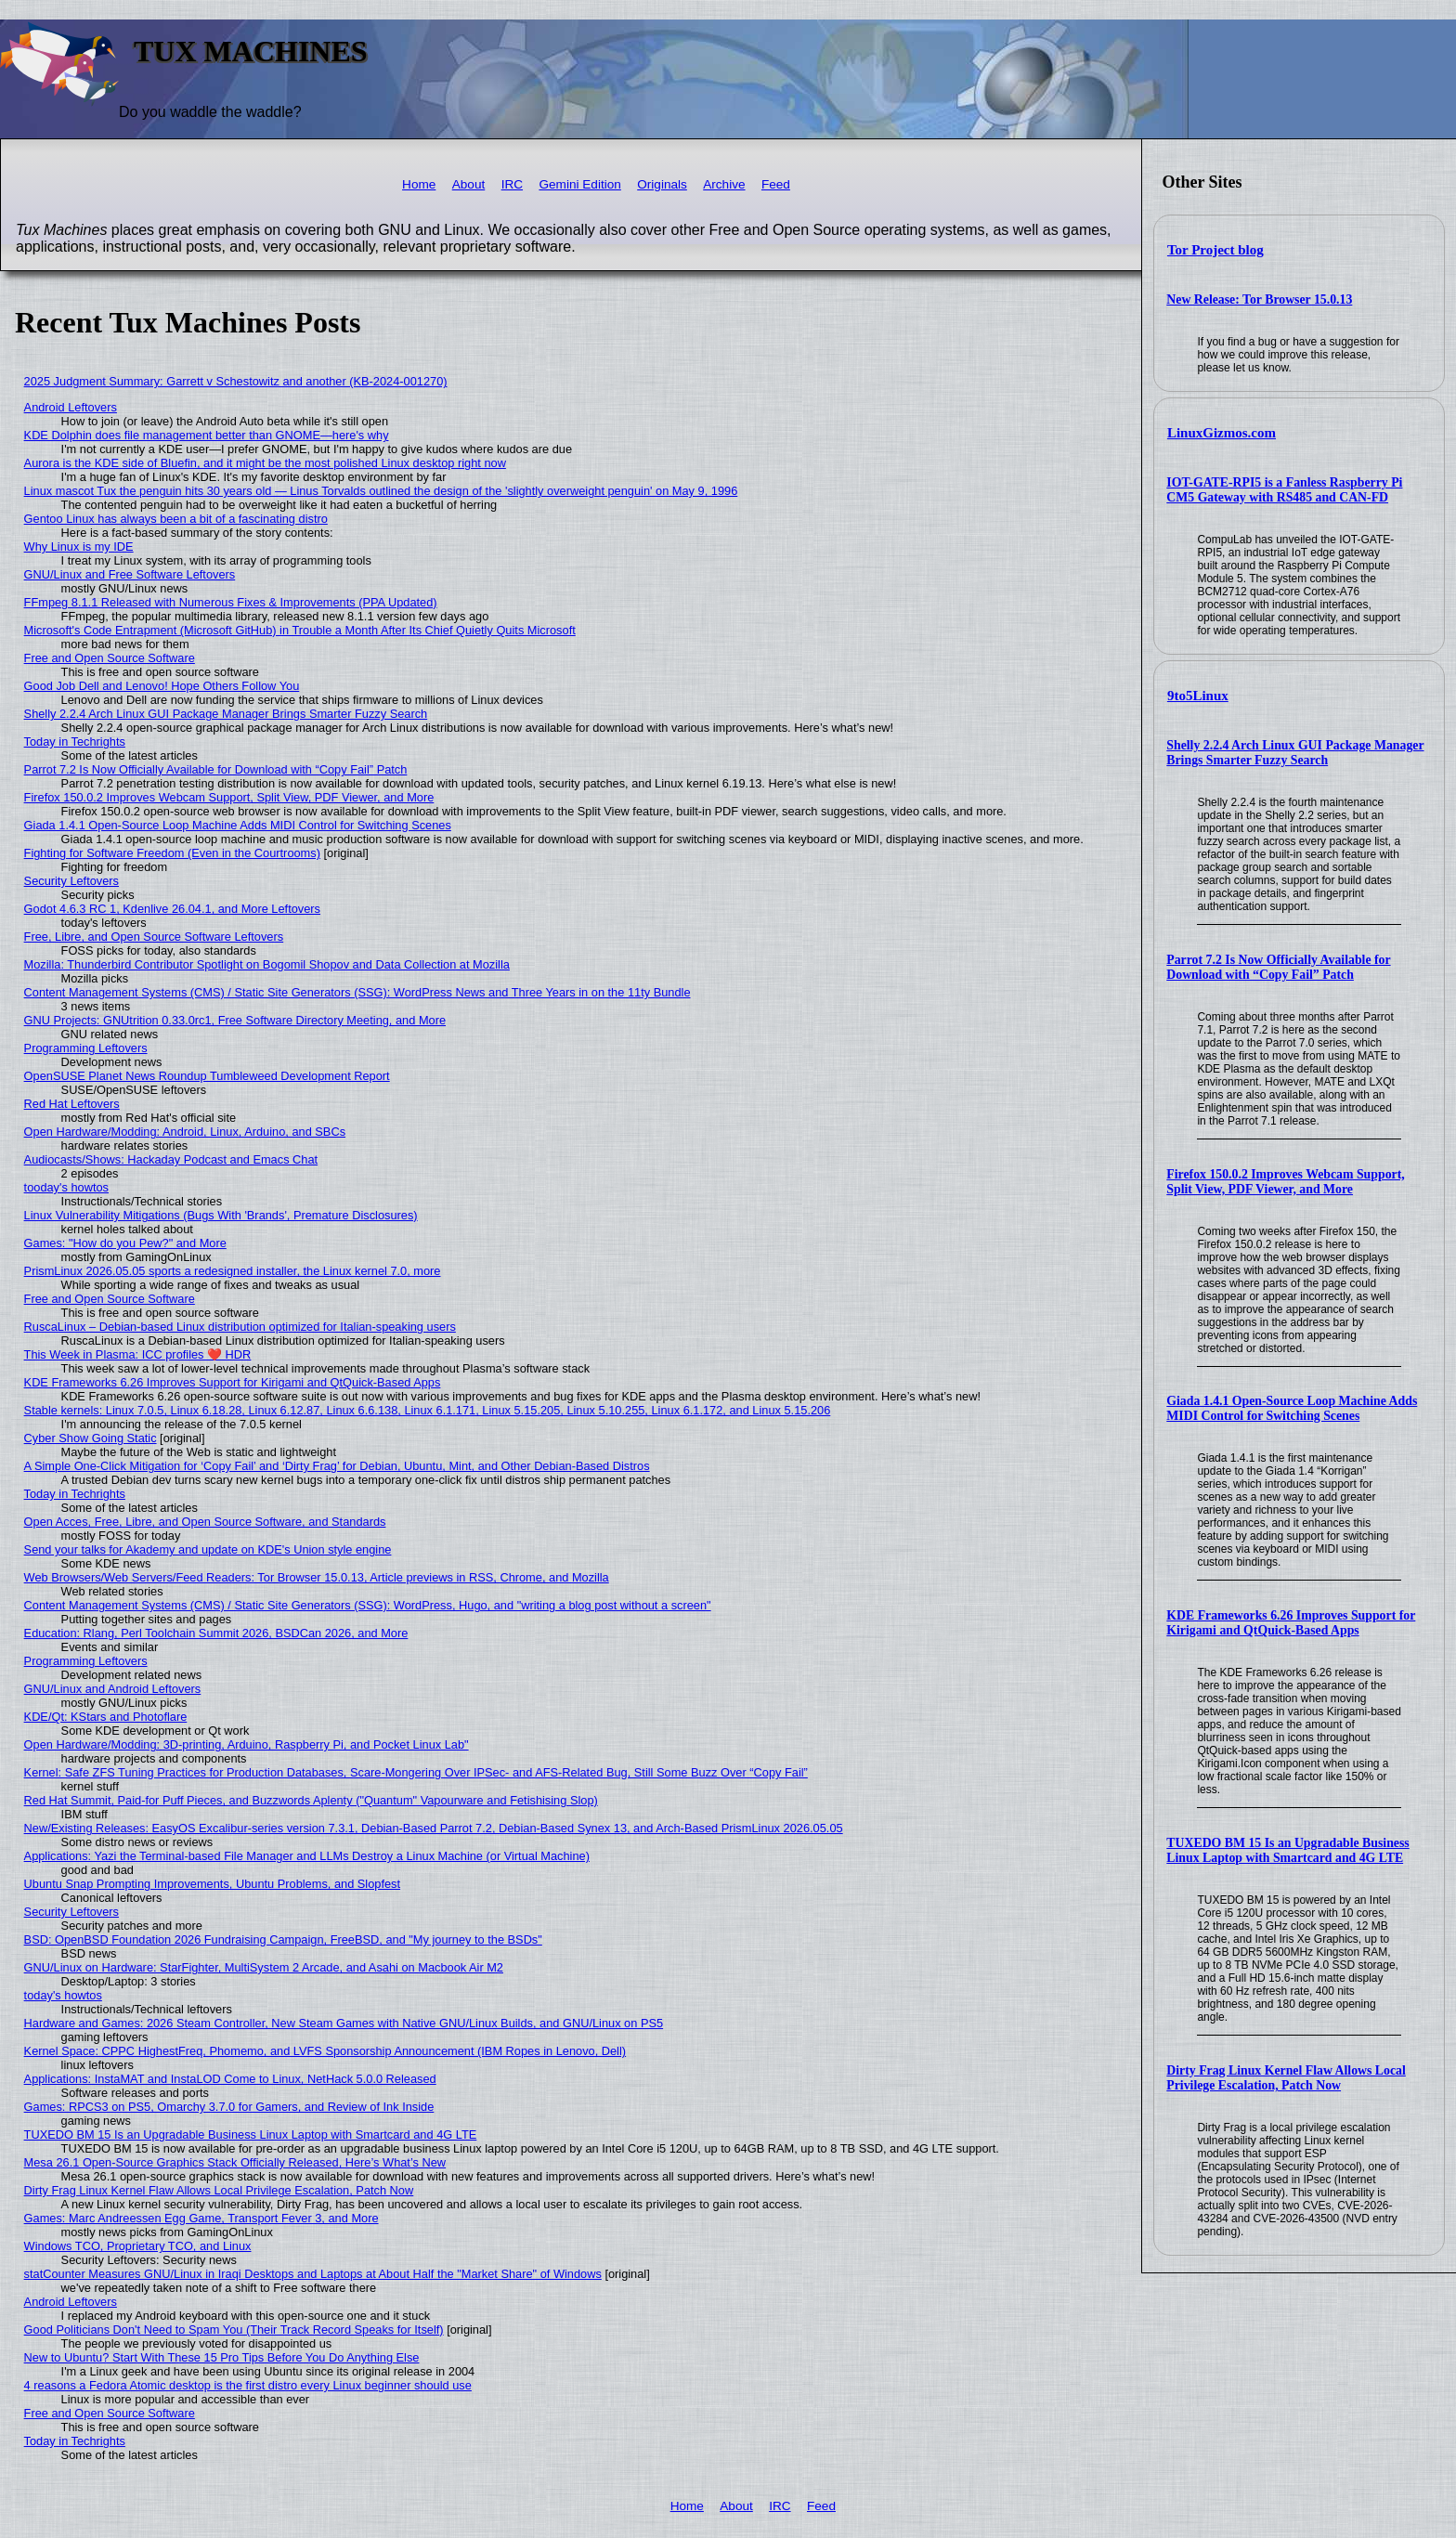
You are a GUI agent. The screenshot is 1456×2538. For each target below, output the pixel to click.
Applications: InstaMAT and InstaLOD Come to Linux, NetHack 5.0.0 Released (230, 2079)
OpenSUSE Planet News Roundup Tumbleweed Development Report (207, 1076)
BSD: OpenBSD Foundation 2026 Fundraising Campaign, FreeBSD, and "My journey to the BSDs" (283, 1939)
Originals (662, 184)
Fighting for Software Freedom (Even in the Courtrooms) (172, 853)
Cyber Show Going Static (90, 1438)
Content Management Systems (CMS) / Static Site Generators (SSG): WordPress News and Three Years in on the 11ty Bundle (357, 992)
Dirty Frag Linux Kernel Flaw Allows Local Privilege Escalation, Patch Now (1286, 2077)
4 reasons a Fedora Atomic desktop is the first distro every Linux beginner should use (248, 2385)
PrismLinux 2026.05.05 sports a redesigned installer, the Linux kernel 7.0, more (232, 1271)
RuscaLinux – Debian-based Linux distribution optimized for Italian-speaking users (240, 1327)
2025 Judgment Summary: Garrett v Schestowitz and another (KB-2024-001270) (236, 381)
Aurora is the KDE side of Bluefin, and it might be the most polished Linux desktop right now (265, 463)
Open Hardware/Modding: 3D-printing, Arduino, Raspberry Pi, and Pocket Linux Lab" (246, 1744)
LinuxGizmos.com (1221, 432)
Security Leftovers (71, 881)
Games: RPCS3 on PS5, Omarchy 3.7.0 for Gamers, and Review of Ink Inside (229, 2107)
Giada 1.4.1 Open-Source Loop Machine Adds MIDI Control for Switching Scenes (1291, 1408)
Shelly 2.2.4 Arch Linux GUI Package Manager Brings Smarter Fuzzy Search (1295, 752)
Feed (775, 184)
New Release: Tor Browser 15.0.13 (1259, 299)
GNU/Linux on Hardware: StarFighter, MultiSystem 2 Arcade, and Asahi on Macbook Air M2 (263, 1967)
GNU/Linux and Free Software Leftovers (130, 574)
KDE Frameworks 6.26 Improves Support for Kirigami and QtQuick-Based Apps (1290, 1622)
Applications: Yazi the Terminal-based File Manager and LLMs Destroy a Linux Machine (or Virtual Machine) (307, 1856)
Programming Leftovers (86, 1048)
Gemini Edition (579, 184)
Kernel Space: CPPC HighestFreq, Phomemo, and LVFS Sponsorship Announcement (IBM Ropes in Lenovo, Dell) (325, 2051)
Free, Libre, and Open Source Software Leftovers (154, 937)
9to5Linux (1197, 695)
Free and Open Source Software (109, 658)
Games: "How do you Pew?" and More (125, 1243)
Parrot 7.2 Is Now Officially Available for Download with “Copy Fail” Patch (1278, 967)
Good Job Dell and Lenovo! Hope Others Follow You (162, 686)
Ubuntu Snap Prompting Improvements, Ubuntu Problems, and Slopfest (212, 1884)
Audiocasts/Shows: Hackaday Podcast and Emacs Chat (171, 1159)
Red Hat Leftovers (72, 1104)
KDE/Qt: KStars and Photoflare (106, 1717)
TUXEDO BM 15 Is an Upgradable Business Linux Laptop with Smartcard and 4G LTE (1287, 1850)
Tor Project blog (1215, 249)
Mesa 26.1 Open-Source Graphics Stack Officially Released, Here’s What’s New (235, 2162)
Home (419, 184)
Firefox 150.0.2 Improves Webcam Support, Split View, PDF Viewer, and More (1285, 1181)
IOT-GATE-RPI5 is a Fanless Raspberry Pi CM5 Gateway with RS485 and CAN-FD (1284, 489)
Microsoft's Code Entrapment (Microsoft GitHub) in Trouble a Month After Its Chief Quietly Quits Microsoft (300, 630)
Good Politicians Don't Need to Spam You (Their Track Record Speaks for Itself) (234, 2329)
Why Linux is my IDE (79, 546)
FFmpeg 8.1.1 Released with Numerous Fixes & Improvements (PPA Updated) (230, 602)
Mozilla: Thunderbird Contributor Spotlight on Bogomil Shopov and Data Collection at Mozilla (267, 964)
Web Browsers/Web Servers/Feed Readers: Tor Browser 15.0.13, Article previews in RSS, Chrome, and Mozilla (316, 1577)
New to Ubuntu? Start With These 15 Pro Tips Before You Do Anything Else (222, 2357)
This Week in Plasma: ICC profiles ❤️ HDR (138, 1354)
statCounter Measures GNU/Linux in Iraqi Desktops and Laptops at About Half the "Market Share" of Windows (313, 2274)
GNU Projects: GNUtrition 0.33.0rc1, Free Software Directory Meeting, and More (235, 1020)
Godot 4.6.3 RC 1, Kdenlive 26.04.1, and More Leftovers (172, 909)
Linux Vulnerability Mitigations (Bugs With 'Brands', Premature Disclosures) (221, 1215)
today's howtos (63, 1995)
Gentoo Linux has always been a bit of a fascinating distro (176, 519)
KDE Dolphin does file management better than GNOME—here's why (206, 435)
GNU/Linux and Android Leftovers (113, 1689)
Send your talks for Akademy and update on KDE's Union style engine (208, 1549)
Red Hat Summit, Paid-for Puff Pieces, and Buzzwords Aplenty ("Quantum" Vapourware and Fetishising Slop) (311, 1800)
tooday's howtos (66, 1187)
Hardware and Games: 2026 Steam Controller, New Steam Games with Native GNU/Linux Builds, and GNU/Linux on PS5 (344, 2023)
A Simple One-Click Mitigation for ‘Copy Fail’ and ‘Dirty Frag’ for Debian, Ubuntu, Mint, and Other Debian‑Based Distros (337, 1466)
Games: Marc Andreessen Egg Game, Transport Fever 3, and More (201, 2218)
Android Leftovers (70, 407)
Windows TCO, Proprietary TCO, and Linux (138, 2246)
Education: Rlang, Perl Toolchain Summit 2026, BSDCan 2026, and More (216, 1633)
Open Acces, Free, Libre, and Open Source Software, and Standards (205, 1522)
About (469, 184)
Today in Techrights (74, 741)
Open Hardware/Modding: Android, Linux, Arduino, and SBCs (184, 1132)
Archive (724, 184)
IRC (512, 184)
